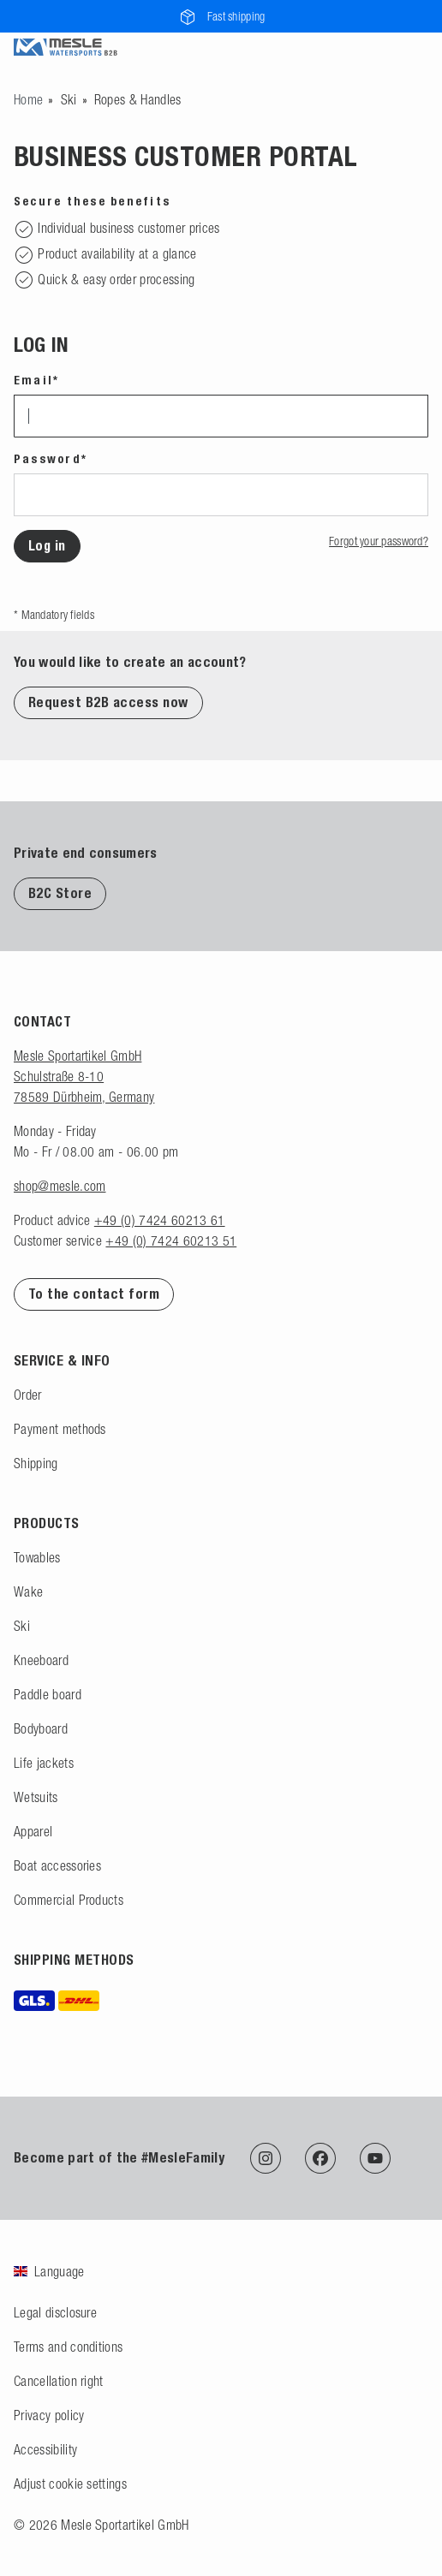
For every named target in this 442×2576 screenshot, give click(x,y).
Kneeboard (41, 1660)
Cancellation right (59, 2381)
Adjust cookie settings (70, 2483)
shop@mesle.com (59, 1185)
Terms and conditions (68, 2346)
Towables (37, 1557)
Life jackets (44, 1762)
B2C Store (60, 893)
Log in (47, 546)
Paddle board (47, 1694)
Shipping (36, 1463)
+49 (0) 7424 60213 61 (159, 1220)
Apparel (33, 1831)
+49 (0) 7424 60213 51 (170, 1240)
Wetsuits (36, 1797)
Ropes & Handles (138, 99)
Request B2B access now (108, 702)
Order (28, 1394)
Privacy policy (49, 2415)
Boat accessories (57, 1865)
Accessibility (45, 2449)
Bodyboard (41, 1728)
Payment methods (60, 1429)
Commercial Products (68, 1899)
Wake (28, 1591)
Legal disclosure (55, 2312)
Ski (69, 99)
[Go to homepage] (28, 99)
